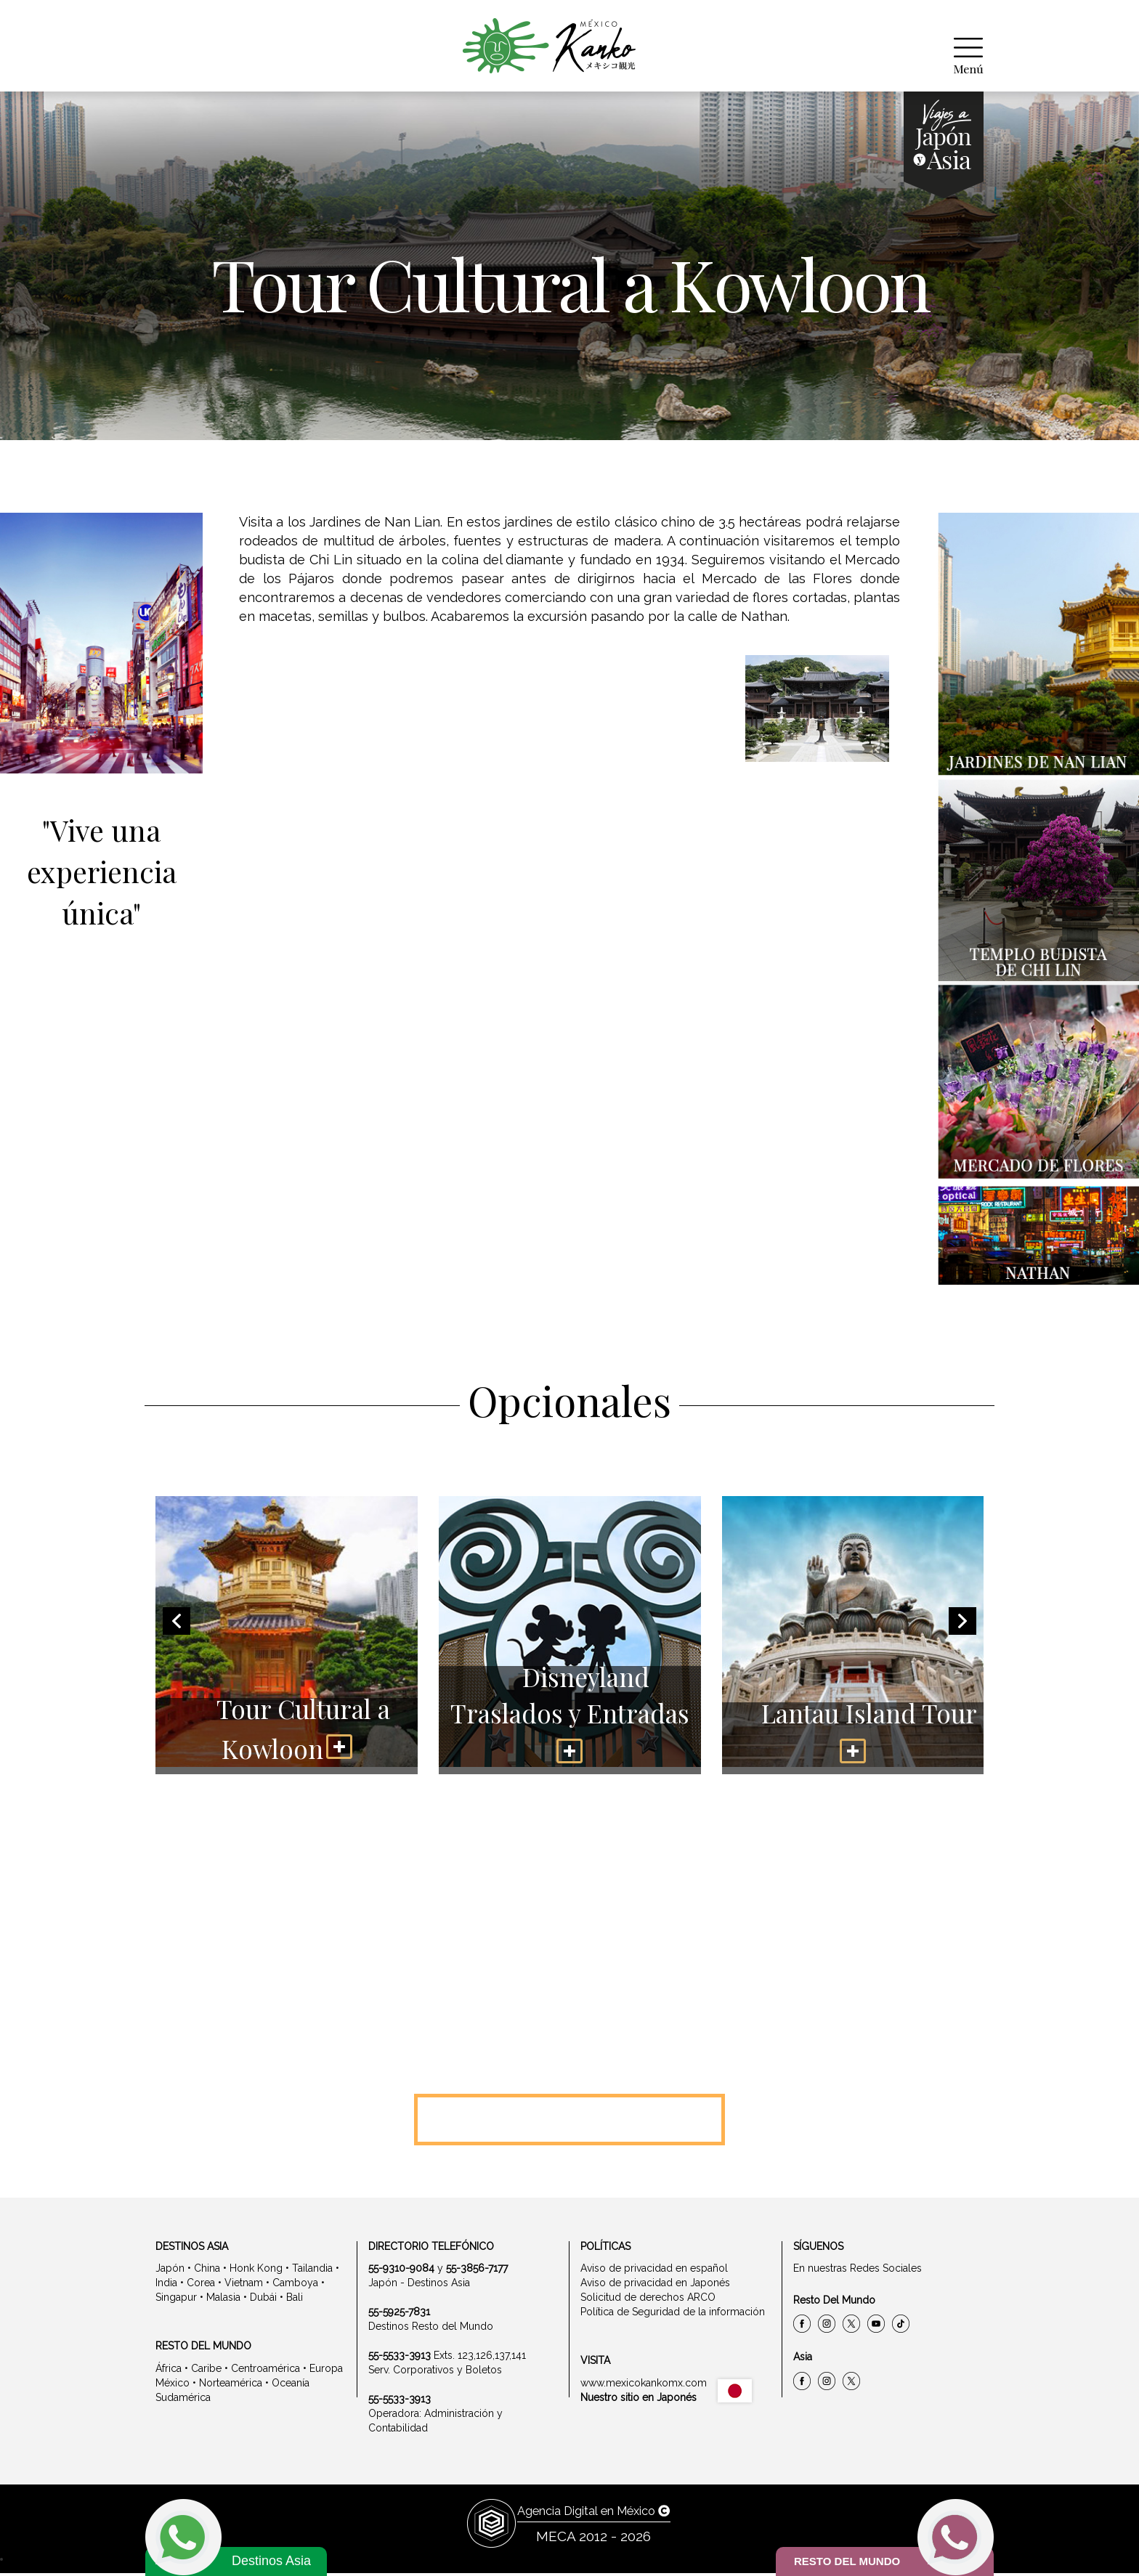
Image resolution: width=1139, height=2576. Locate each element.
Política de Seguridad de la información (672, 2315)
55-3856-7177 (477, 2272)
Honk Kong (256, 2272)
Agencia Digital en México (593, 2514)
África (168, 2371)
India (166, 2286)
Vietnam (243, 2286)
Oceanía (290, 2386)
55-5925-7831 (399, 2315)
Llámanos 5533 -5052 (570, 2121)
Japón (170, 2272)
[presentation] (176, 1624)
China (207, 2272)
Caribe (206, 2371)
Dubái (263, 2301)
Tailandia (312, 2272)
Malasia (223, 2301)
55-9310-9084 (401, 2272)
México (172, 2386)
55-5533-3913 (399, 2359)
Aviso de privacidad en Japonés (655, 2286)
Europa (326, 2371)
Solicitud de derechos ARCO (648, 2301)
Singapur (176, 2301)
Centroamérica (265, 2371)
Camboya (295, 2286)
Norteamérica (230, 2386)
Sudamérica (183, 2400)
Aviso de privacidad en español (654, 2272)
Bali (294, 2301)
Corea (201, 2286)
